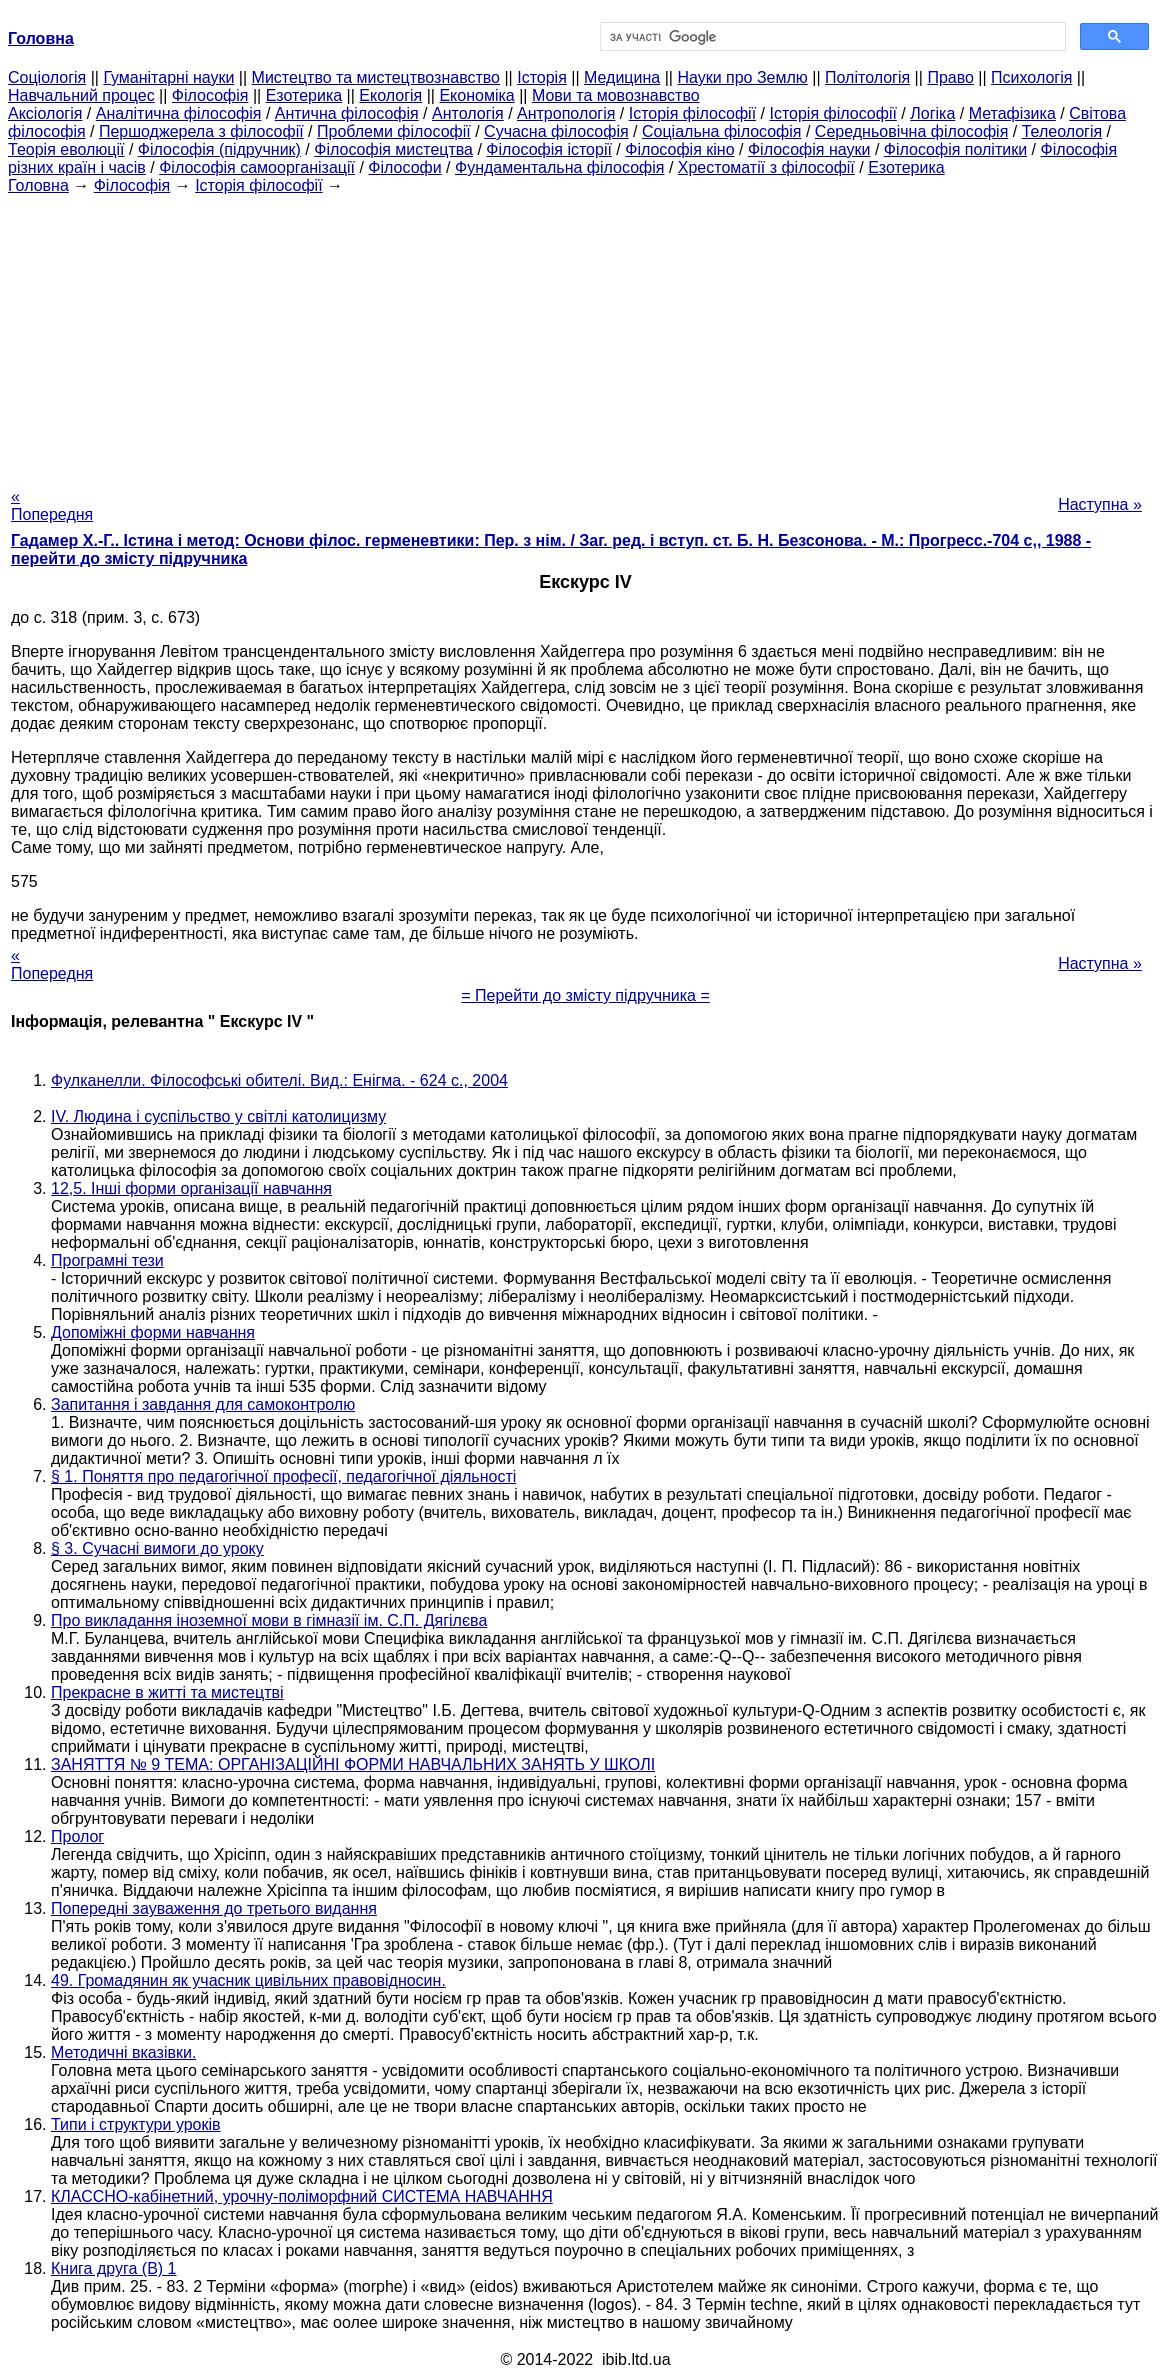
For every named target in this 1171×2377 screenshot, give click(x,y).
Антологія (468, 113)
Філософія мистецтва (393, 149)
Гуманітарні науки (168, 77)
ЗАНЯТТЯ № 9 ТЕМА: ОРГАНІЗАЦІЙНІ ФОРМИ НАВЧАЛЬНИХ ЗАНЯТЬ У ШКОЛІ (353, 1764)
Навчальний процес (81, 95)
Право (950, 77)
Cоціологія (47, 77)
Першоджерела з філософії (201, 131)
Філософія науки (809, 149)
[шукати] (831, 37)
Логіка (932, 113)
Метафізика (1012, 113)
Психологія (1031, 77)
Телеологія (1062, 131)
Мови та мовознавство (616, 95)
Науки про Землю (742, 77)
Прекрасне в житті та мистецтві (167, 1692)
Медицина (622, 77)
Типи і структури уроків (136, 2124)
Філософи (404, 167)
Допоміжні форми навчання (153, 1332)
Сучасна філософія (556, 131)
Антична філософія (347, 113)
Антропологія (566, 113)
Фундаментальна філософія (559, 167)
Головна (38, 185)
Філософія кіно (679, 149)
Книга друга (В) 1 (113, 2268)
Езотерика (304, 95)
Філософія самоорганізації (257, 167)
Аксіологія (45, 113)
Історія (542, 77)
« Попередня (52, 505)
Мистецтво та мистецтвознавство (376, 77)
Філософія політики (955, 149)
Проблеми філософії (394, 131)
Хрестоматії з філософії (766, 167)
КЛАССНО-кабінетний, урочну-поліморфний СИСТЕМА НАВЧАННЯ (302, 2196)
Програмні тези (107, 1260)
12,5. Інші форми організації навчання (191, 1188)
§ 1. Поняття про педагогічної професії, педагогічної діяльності (283, 1476)
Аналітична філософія (179, 113)
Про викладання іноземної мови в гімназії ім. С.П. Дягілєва (269, 1620)
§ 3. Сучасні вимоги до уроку (157, 1548)
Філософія (210, 95)
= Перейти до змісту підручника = (585, 995)
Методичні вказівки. (123, 2052)
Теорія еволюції (66, 149)
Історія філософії (692, 113)
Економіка (476, 95)
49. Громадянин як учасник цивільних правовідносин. (248, 1980)
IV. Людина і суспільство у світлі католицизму (218, 1116)
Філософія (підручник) (219, 149)
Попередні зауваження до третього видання (214, 1908)
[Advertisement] (585, 335)
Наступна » (1100, 504)
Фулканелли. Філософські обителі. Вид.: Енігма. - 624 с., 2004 (279, 1080)
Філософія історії (549, 149)
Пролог (77, 1836)
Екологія (390, 95)
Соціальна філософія (722, 131)
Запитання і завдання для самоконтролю (203, 1404)
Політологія (867, 77)
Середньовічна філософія (911, 131)
